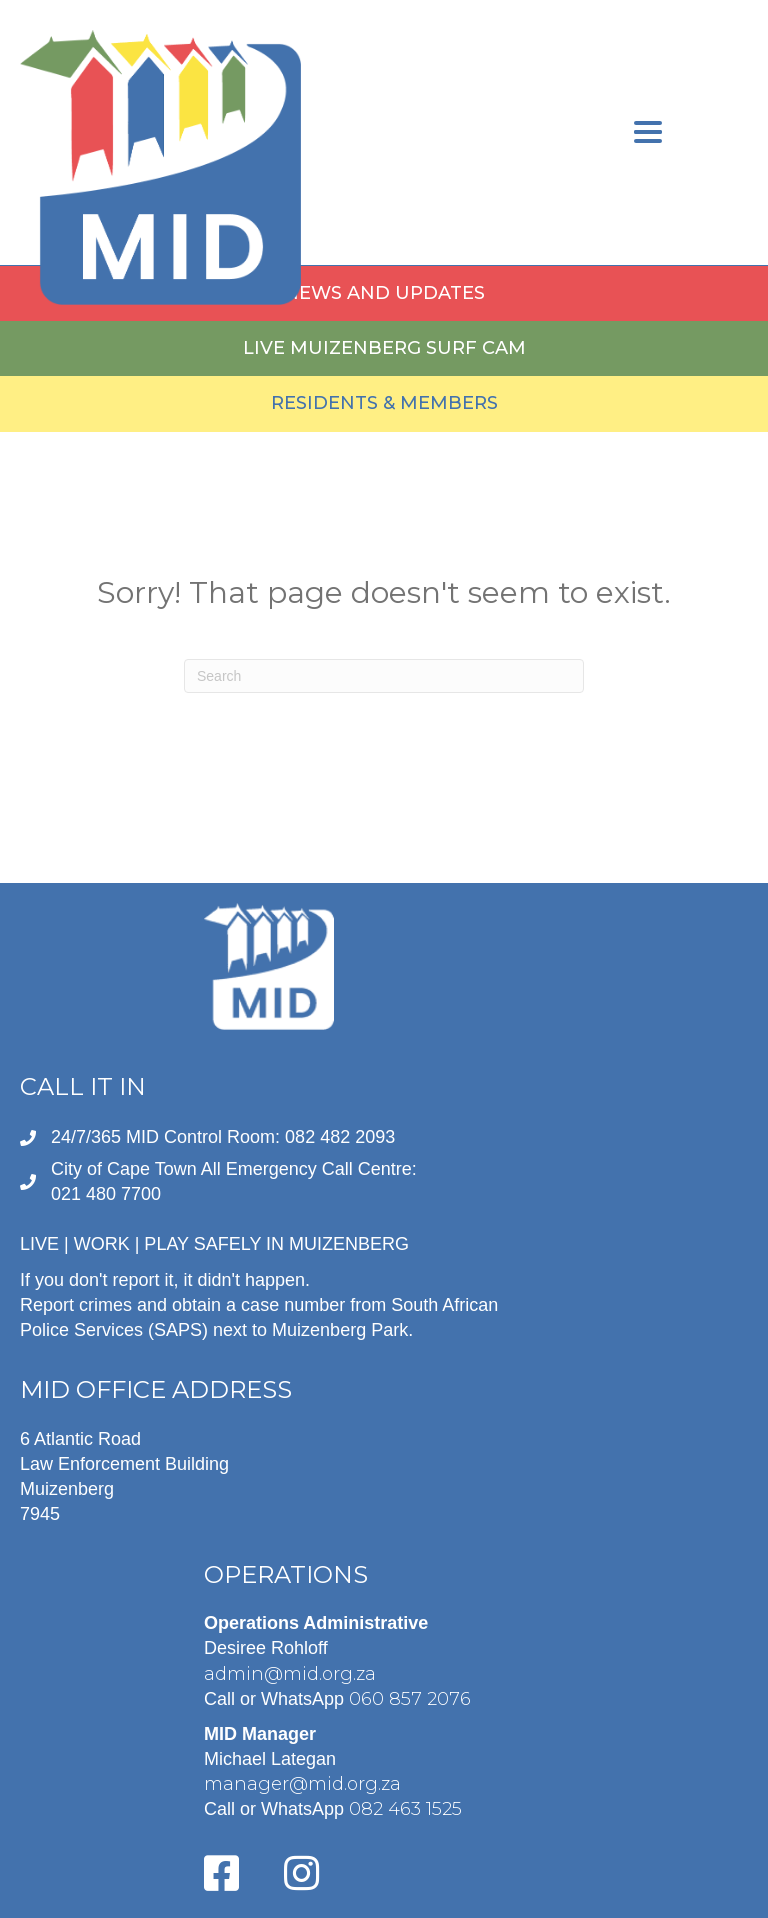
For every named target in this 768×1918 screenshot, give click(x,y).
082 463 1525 (405, 1809)
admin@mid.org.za (290, 1674)
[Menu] (648, 135)
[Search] (384, 676)
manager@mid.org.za (302, 1784)
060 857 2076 (410, 1699)
